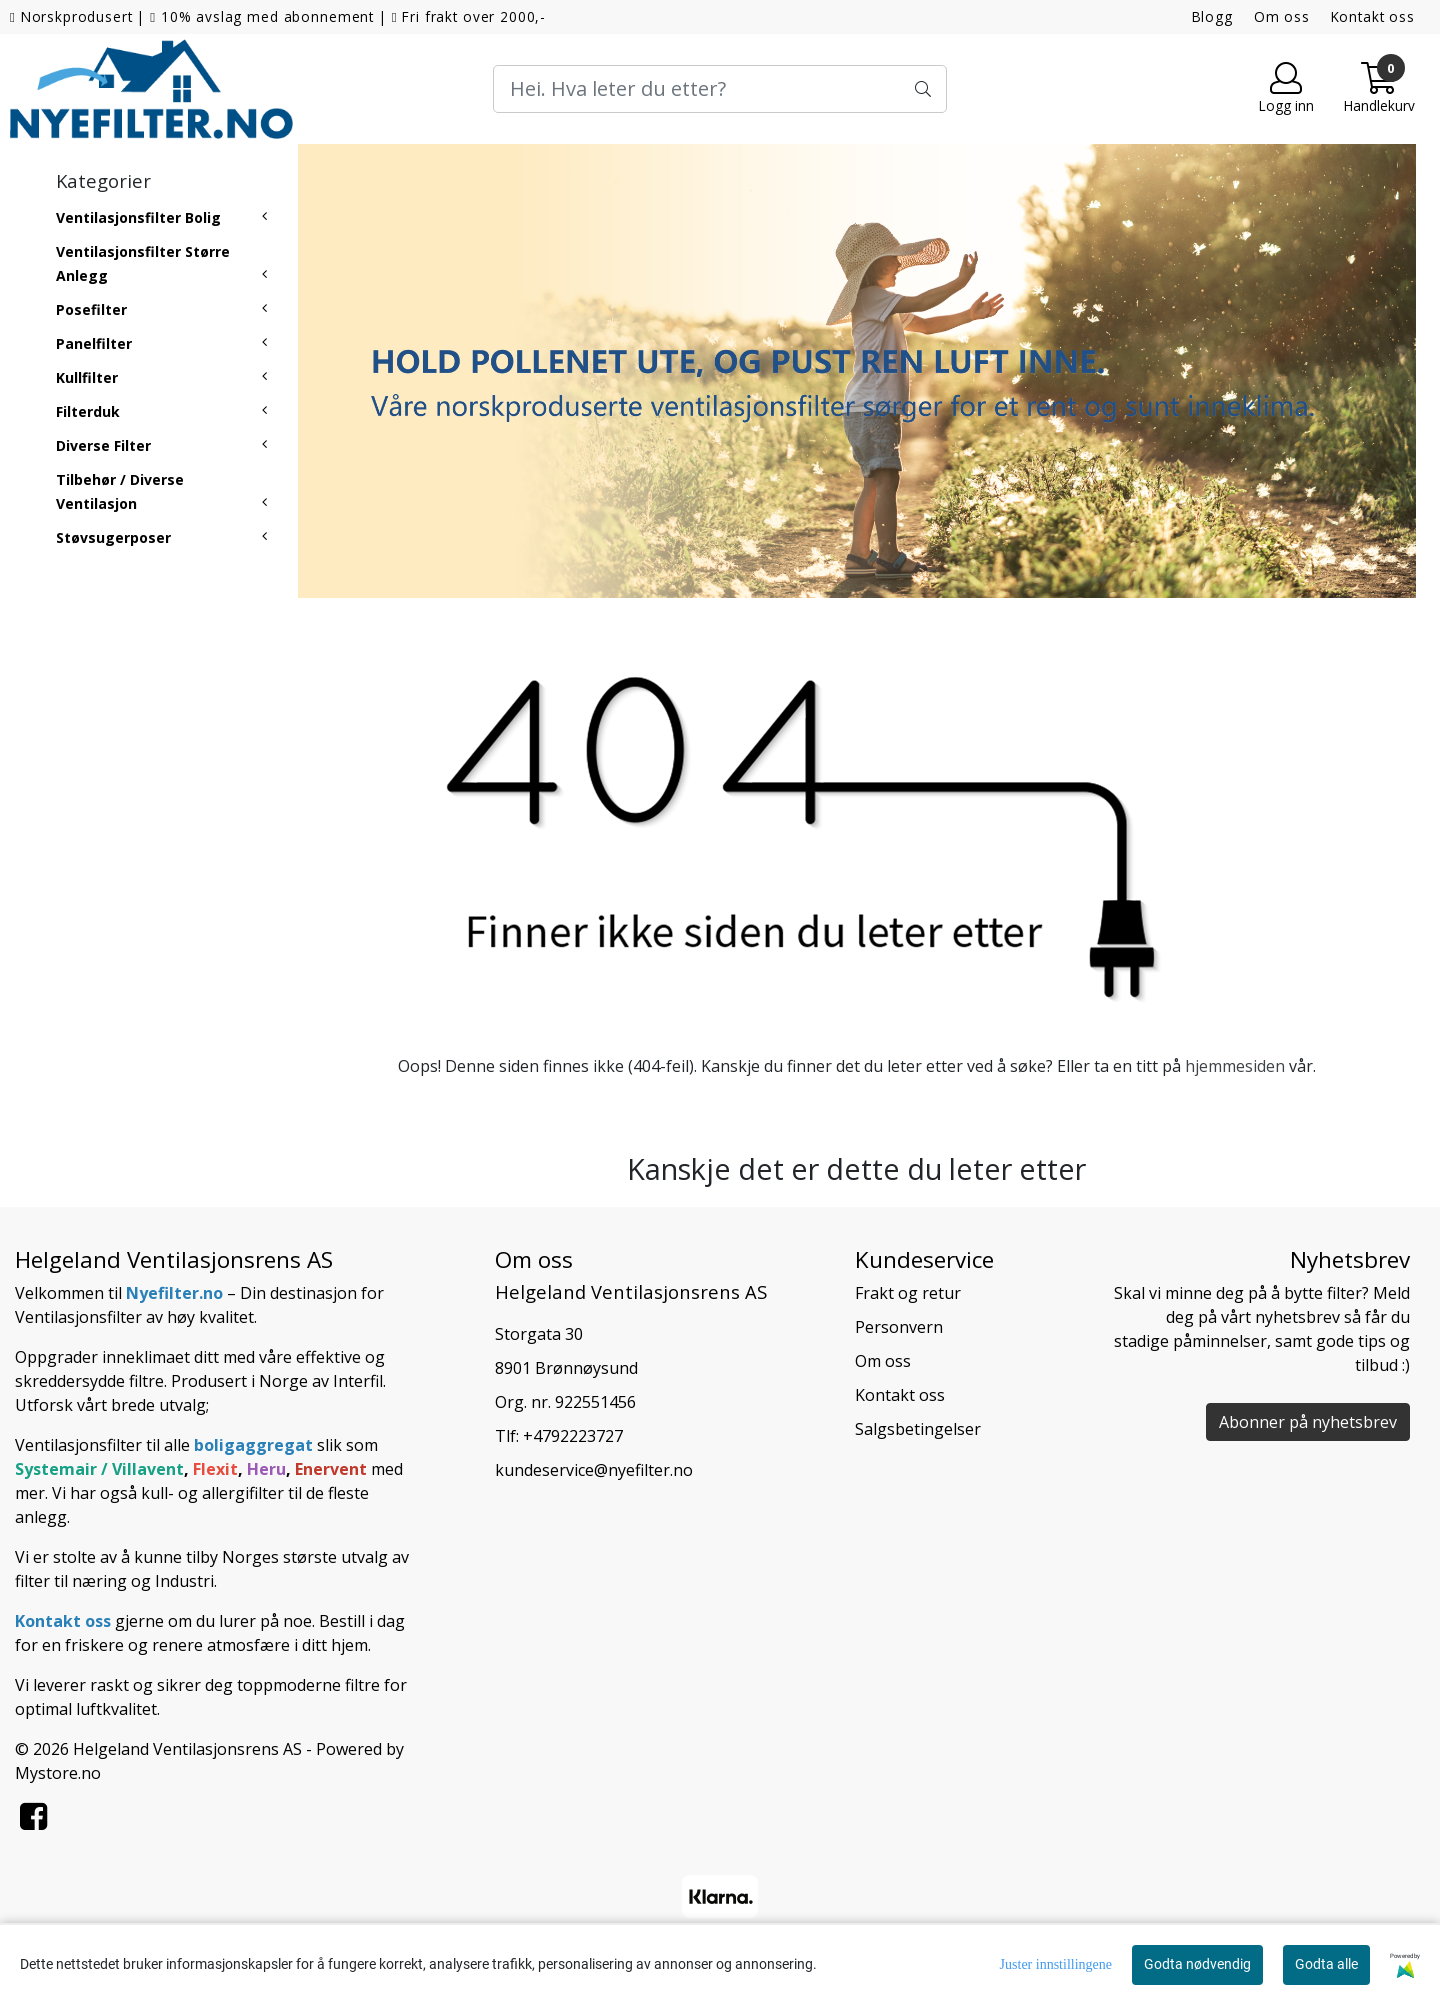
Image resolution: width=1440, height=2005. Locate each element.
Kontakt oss (1373, 16)
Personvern (899, 1327)
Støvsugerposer (113, 537)
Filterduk (88, 411)
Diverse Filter (103, 445)
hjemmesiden (1235, 1066)
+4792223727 (573, 1436)
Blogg (1212, 16)
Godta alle (1326, 1964)
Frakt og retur (908, 1293)
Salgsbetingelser (918, 1429)
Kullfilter (87, 377)
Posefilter (91, 309)
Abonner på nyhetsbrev (1308, 1422)
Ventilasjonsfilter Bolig (138, 217)
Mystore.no (58, 1773)
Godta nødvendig (1197, 1964)
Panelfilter (94, 343)
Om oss (1282, 16)
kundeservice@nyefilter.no (594, 1470)
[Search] (719, 89)
